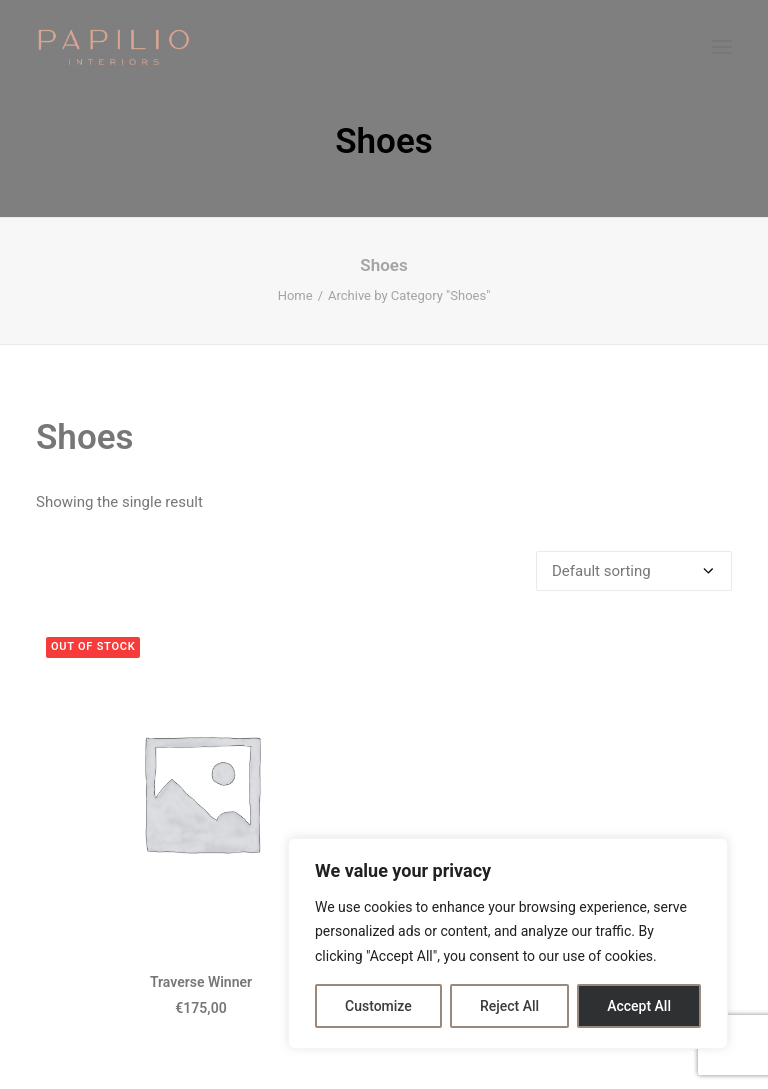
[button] (722, 47)
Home (295, 295)
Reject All (509, 1006)
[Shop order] (634, 571)
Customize (378, 1006)
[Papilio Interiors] (114, 47)
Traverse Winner (201, 982)
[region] (508, 944)
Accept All (639, 1006)
